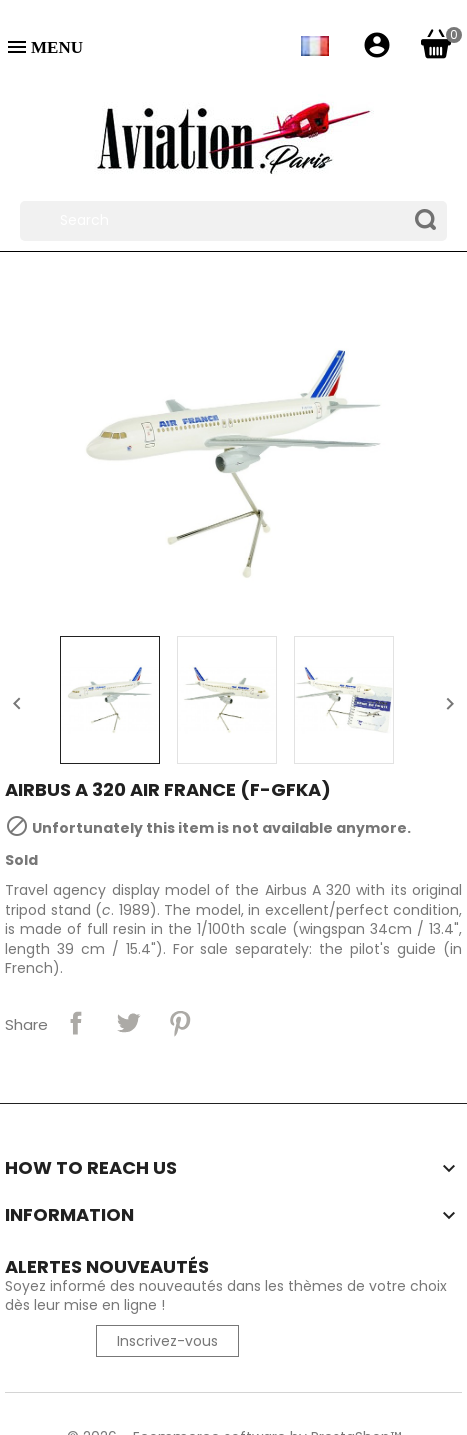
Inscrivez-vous (167, 1341)
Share (76, 1023)
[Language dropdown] (313, 46)
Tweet (128, 1023)
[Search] (233, 221)
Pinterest (180, 1023)
